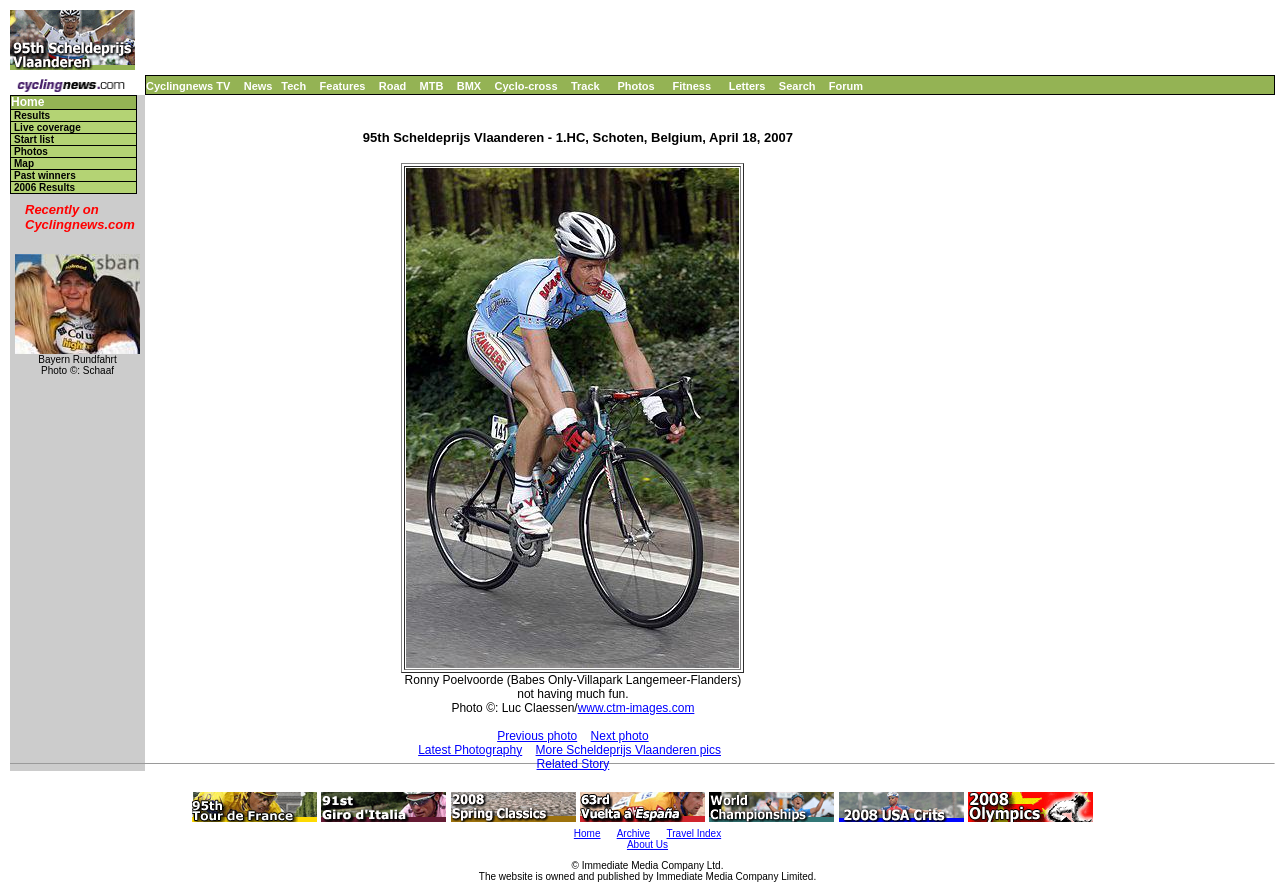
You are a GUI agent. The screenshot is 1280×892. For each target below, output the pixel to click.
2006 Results (44, 187)
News (258, 86)
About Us (647, 844)
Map (24, 163)
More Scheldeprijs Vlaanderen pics (628, 750)
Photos (635, 86)
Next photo (620, 736)
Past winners (45, 175)
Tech (293, 86)
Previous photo (537, 736)
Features (343, 86)
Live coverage (47, 127)
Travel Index (694, 833)
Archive (633, 833)
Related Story (573, 764)
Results (32, 115)
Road (393, 86)
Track (585, 86)
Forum (846, 86)
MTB (432, 86)
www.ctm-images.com (636, 708)
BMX (469, 86)
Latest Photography (470, 750)
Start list (34, 139)
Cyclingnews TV (188, 86)
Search (797, 86)
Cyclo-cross (526, 86)
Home (27, 102)
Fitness (691, 86)
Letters (747, 86)
